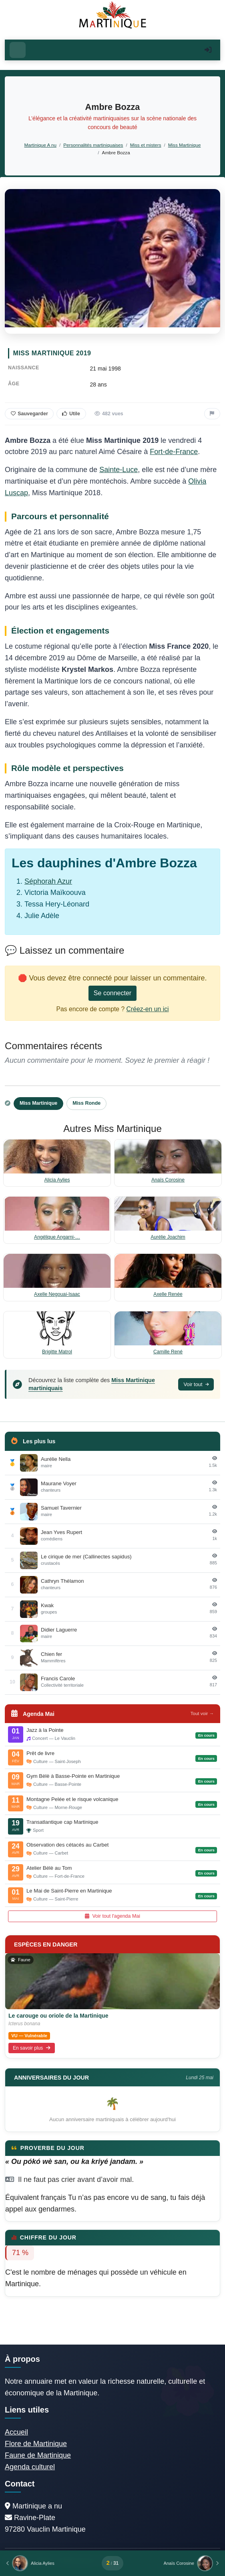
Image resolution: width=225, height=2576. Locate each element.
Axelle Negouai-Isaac (57, 1294)
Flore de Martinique (36, 2444)
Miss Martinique (184, 144)
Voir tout (196, 1384)
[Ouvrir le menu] (18, 50)
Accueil (16, 2432)
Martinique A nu (40, 144)
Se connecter (112, 993)
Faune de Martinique (38, 2455)
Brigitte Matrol (57, 1352)
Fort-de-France (174, 452)
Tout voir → (202, 1713)
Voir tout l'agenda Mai (112, 1916)
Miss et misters (145, 144)
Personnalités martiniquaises (93, 144)
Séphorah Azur (48, 881)
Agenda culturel (30, 2467)
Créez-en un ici (148, 1009)
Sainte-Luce (118, 470)
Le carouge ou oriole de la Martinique (58, 2015)
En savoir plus (31, 2048)
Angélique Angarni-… (57, 1237)
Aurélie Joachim (168, 1237)
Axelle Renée (167, 1294)
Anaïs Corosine (168, 1180)
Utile (71, 413)
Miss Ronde (86, 1103)
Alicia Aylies (57, 1180)
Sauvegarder (29, 413)
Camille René (168, 1352)
